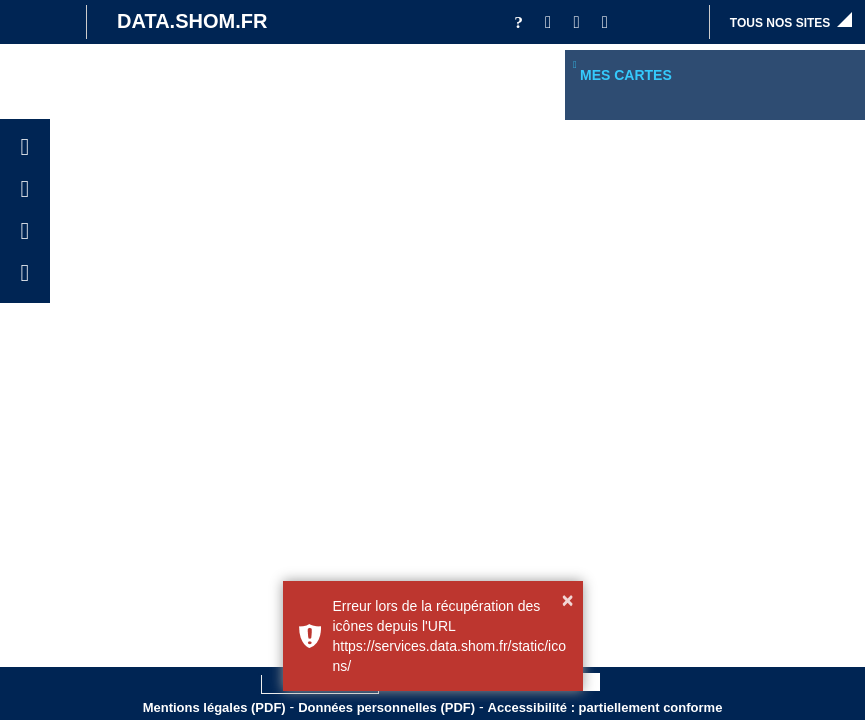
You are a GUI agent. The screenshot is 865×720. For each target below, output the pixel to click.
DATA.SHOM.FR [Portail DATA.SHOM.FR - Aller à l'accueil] (192, 21)
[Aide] (518, 22)
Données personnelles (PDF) (386, 707)
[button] (548, 22)
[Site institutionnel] (38, 22)
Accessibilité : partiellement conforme (605, 707)
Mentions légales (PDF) (214, 707)
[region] (715, 105)
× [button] (568, 600)
